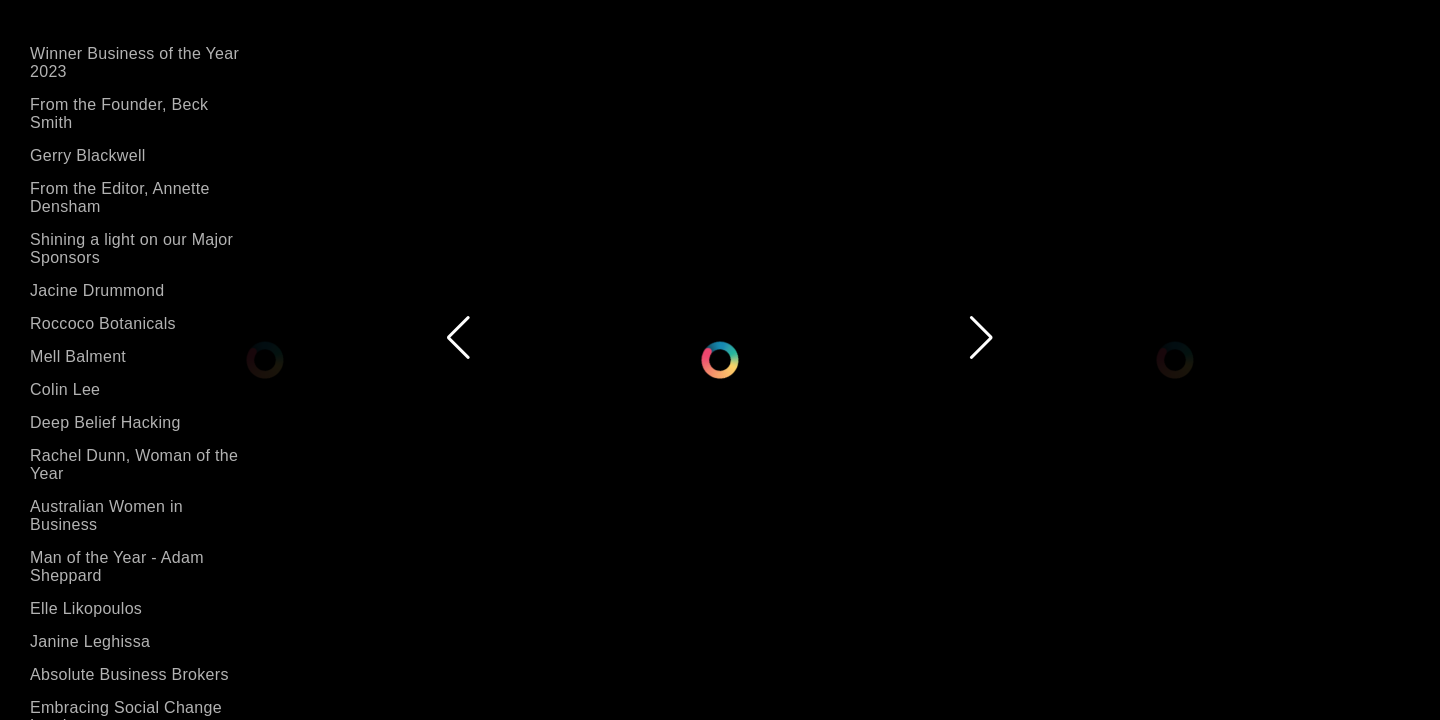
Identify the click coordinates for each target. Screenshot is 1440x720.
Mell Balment (78, 356)
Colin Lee (65, 389)
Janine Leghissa (90, 641)
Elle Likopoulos (86, 608)
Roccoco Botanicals (103, 323)
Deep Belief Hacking (105, 422)
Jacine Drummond (97, 290)
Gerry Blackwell (88, 155)
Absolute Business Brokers (129, 674)
